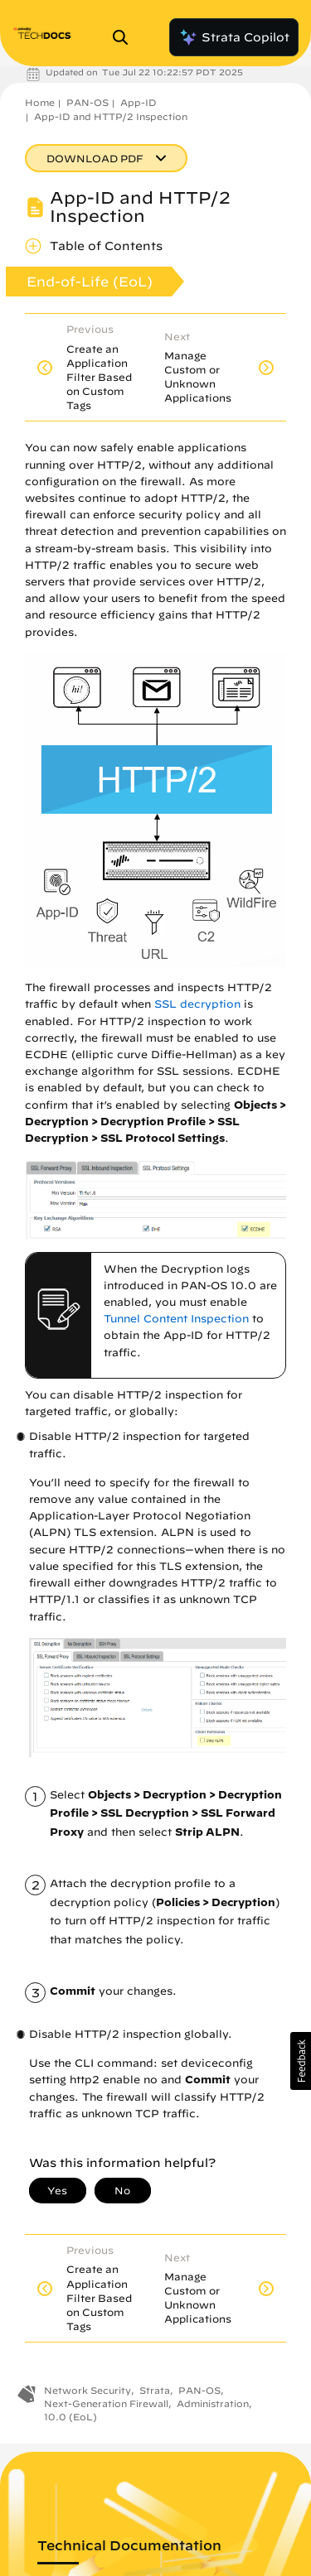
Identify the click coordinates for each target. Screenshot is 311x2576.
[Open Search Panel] (125, 37)
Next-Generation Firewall (106, 2403)
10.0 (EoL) (70, 2416)
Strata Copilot (233, 37)
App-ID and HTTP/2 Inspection (110, 116)
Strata (154, 2390)
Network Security (87, 2390)
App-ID (138, 102)
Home (40, 102)
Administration (213, 2403)
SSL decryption (197, 1004)
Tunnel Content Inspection (176, 1318)
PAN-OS (87, 102)
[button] (300, 2061)
